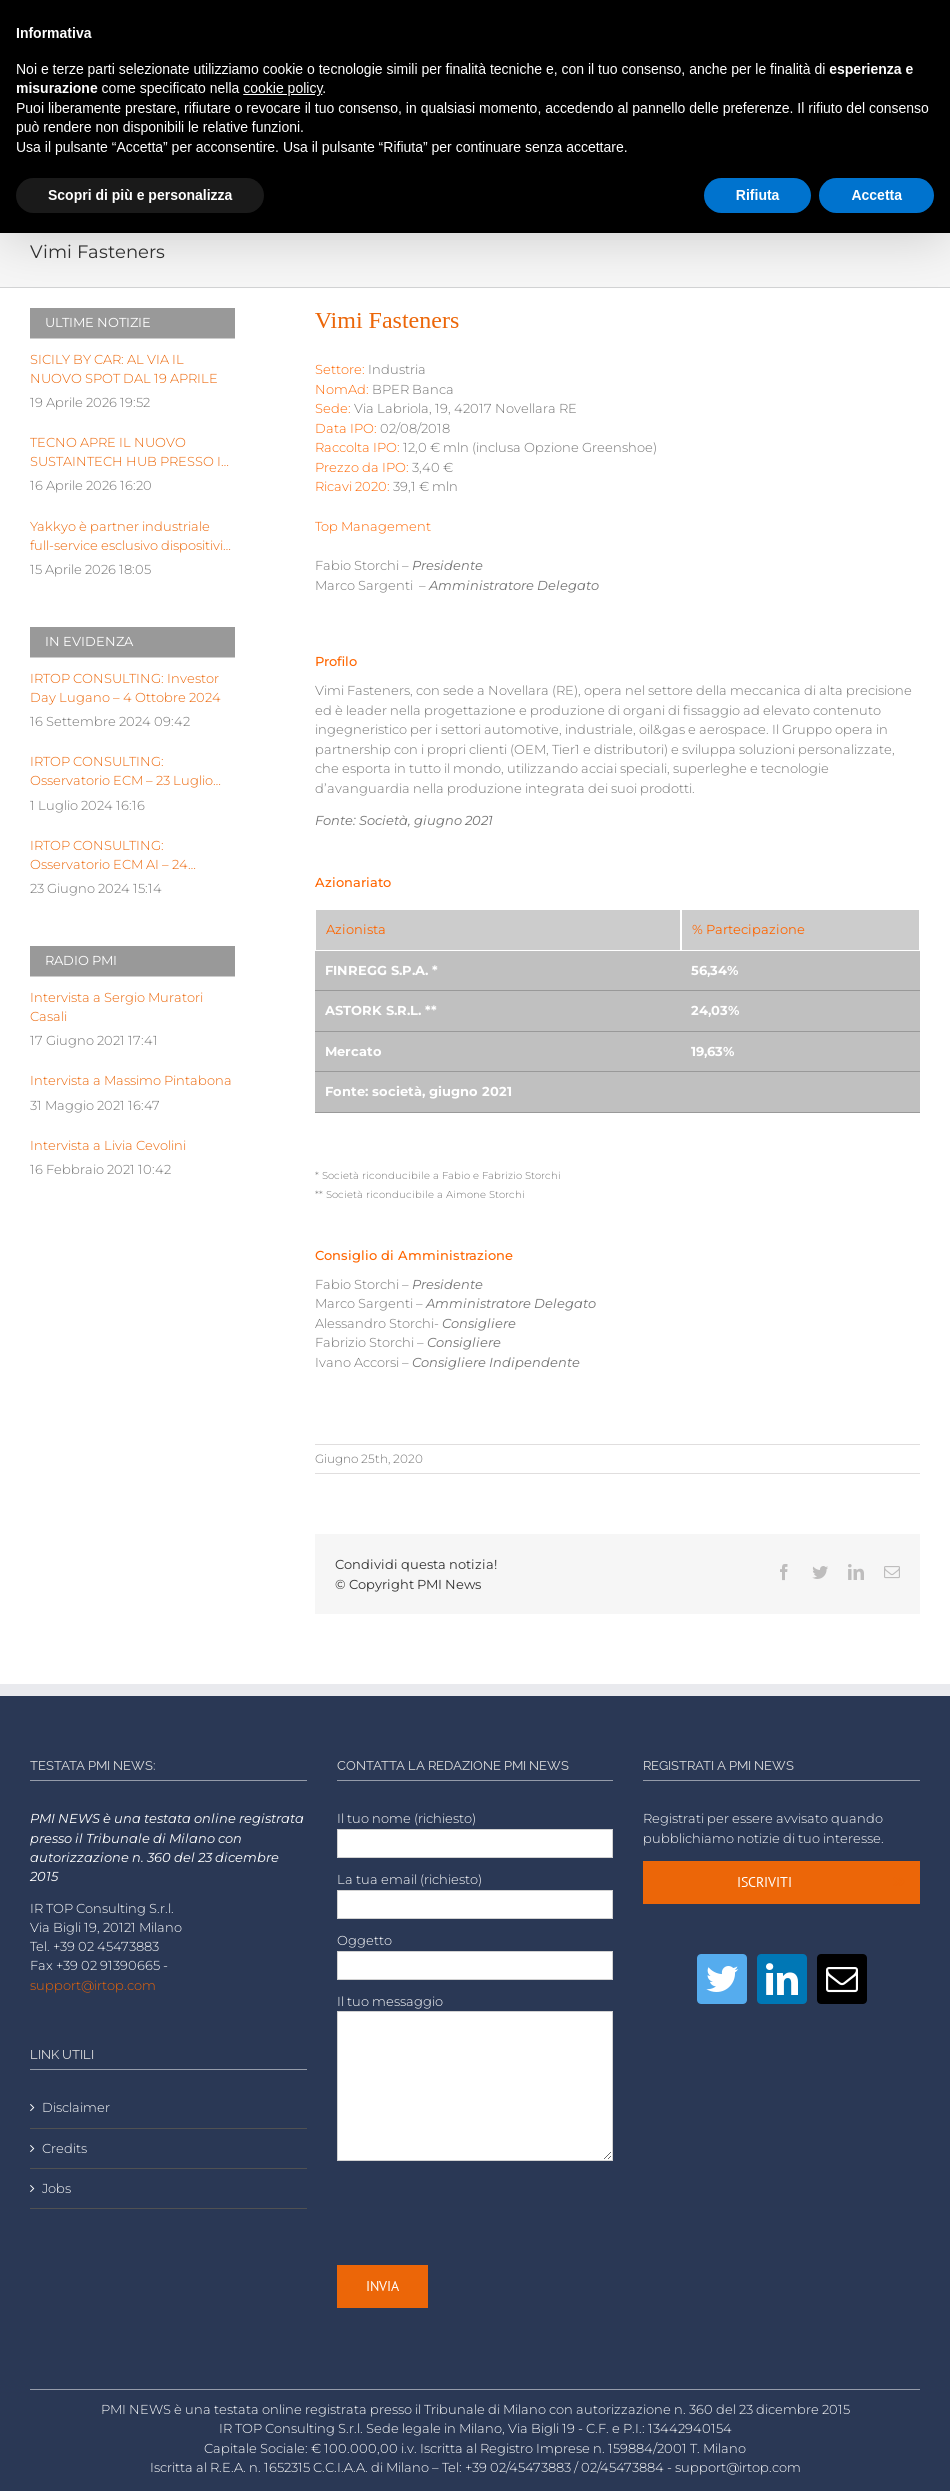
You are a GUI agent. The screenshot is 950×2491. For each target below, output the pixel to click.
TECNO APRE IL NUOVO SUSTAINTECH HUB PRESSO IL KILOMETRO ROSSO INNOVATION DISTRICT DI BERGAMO (129, 453)
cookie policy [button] (282, 88)
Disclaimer (76, 2107)
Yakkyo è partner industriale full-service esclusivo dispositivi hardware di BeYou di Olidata (126, 537)
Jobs (56, 2188)
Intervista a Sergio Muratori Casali (116, 1007)
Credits (64, 2148)
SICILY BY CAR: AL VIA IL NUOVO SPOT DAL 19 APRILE (124, 369)
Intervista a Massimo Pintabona (131, 1080)
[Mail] (842, 1979)
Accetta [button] (876, 195)
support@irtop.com (93, 1985)
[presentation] (489, 2213)
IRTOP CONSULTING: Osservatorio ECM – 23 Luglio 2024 (121, 772)
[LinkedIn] (782, 1979)
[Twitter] (722, 1979)
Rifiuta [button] (758, 195)
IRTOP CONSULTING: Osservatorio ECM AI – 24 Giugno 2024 (109, 856)
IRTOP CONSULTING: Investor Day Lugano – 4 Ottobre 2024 (125, 688)
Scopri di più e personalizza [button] (140, 195)
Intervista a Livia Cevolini (108, 1145)
